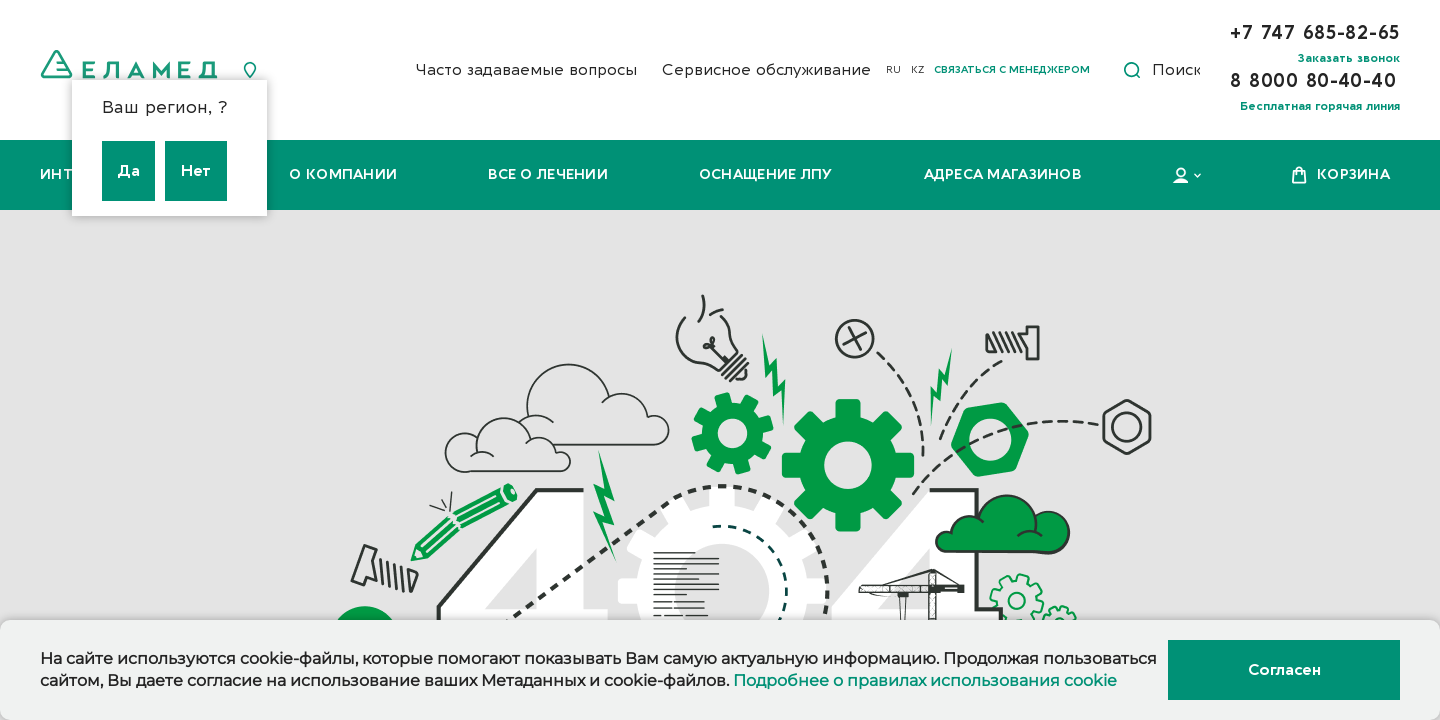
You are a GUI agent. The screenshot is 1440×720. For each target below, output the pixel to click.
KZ (917, 70)
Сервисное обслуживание (766, 70)
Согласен (1284, 670)
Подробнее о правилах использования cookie (925, 680)
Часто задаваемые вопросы (526, 70)
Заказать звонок (1349, 58)
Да (128, 171)
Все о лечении (548, 174)
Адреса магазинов (1002, 174)
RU (893, 70)
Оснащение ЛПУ (766, 174)
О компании (343, 174)
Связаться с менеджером (1012, 70)
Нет (196, 171)
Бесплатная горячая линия (1320, 106)
